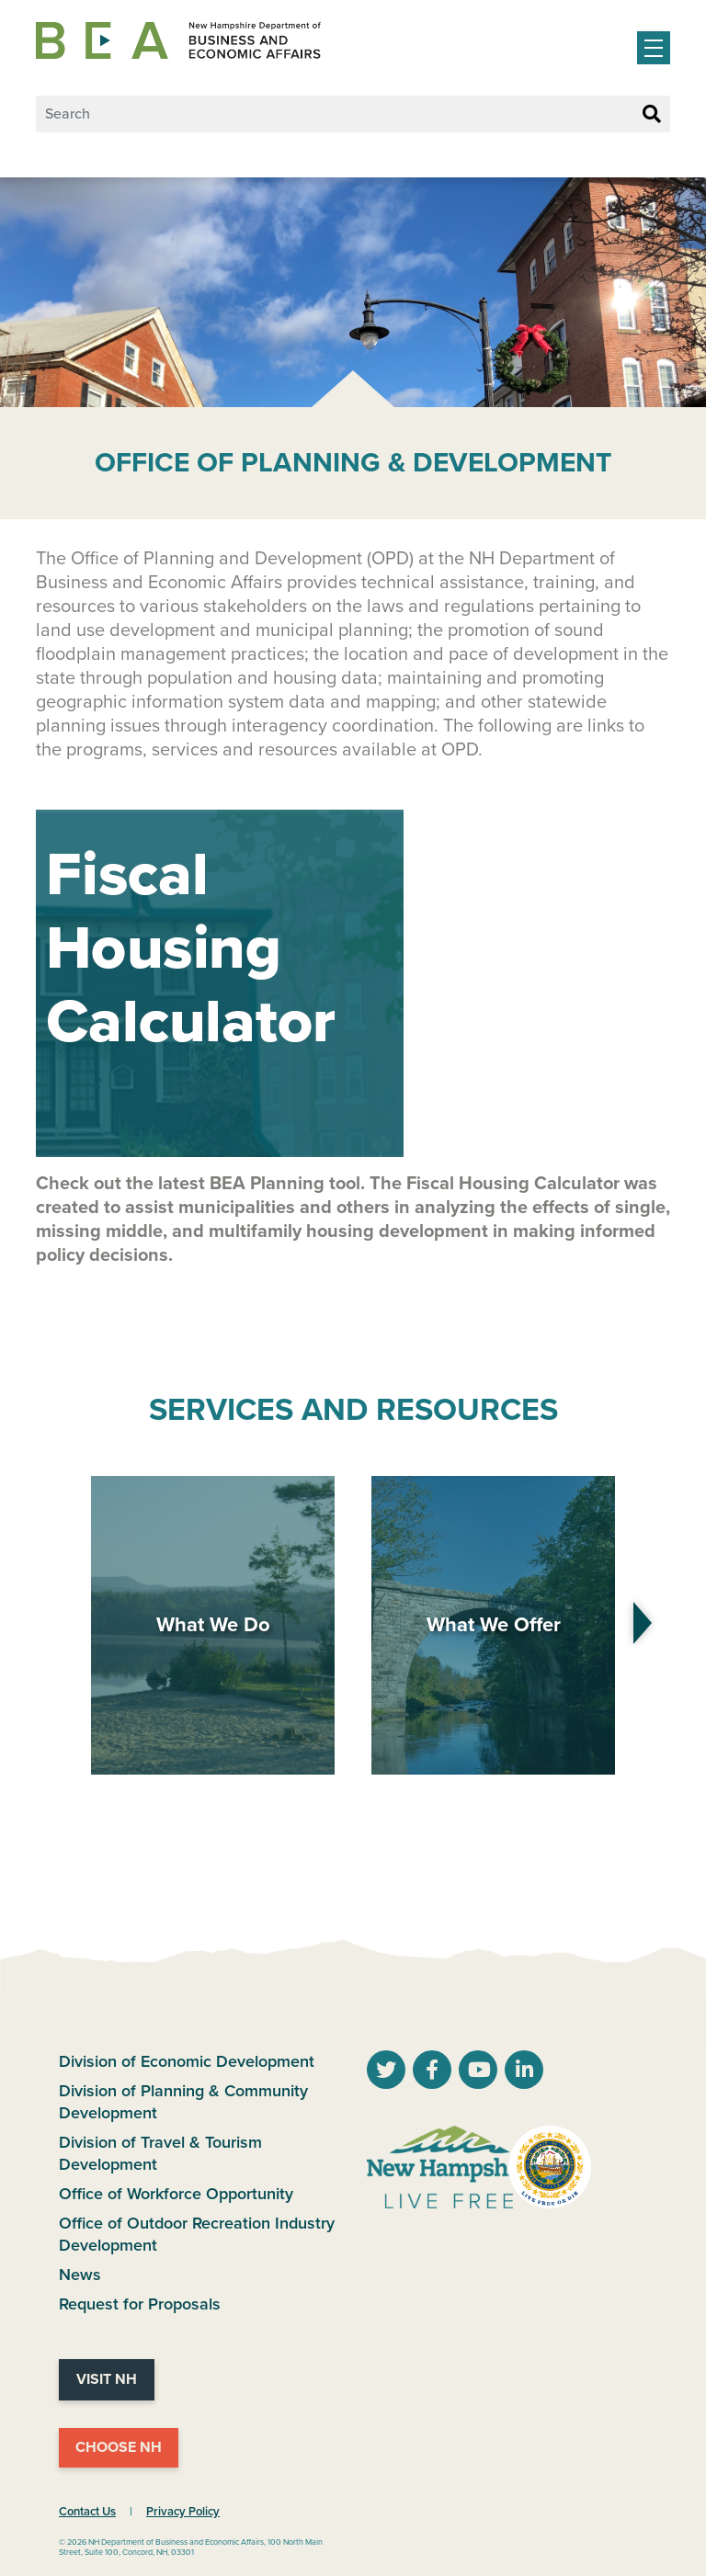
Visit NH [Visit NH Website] (106, 2379)
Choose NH (118, 2447)
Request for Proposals (140, 2304)
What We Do (213, 1625)
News (80, 2274)
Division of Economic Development (186, 2061)
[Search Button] (652, 115)
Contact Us (87, 2511)
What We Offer (494, 1625)
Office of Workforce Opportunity (176, 2194)
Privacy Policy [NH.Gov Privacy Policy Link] (183, 2511)
